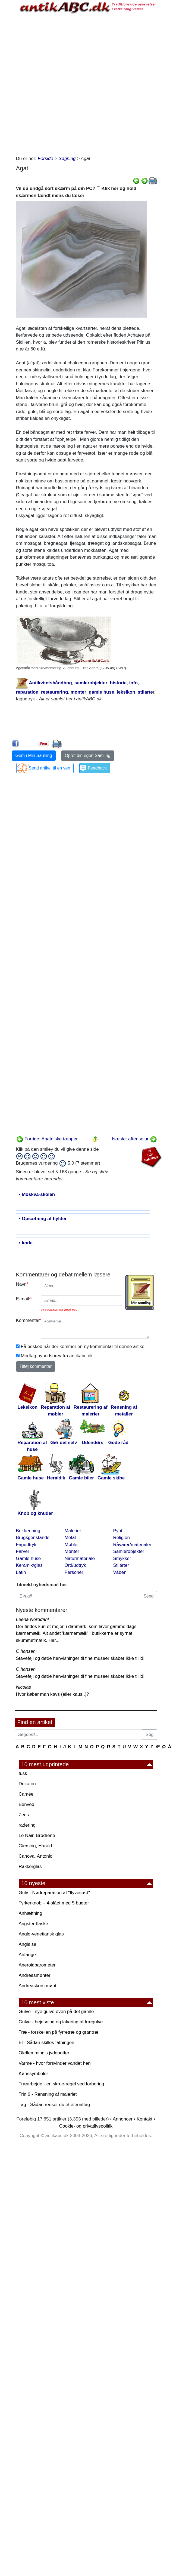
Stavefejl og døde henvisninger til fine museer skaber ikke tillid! (80, 1658)
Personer (74, 1572)
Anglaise (27, 1944)
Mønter (72, 1551)
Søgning (67, 158)
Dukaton (27, 1783)
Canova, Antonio (36, 1856)
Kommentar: (26, 1320)
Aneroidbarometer (37, 1965)
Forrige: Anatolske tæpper (47, 1138)
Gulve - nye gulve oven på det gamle (56, 2011)
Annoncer (123, 2119)
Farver (22, 1551)
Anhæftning (30, 1913)
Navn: (23, 1284)
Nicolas (23, 1687)
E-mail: (24, 1298)
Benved (26, 1804)
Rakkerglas (30, 1866)
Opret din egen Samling (87, 755)
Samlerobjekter (128, 1551)
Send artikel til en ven (49, 768)
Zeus (24, 1814)
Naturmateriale (80, 1558)
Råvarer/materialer (132, 1544)
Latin (21, 1572)
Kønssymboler (33, 2073)
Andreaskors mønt (37, 1985)
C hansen (26, 1651)
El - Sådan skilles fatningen (46, 2042)
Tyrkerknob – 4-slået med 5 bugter (54, 1903)
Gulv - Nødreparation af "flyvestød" (54, 1892)
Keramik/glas (29, 1565)
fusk (23, 1773)
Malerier (73, 1530)
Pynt (117, 1530)
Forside (45, 158)
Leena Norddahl (32, 1619)
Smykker (122, 1558)
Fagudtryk (26, 1544)
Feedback (97, 768)
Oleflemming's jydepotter (44, 2052)
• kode (26, 1243)
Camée (26, 1794)
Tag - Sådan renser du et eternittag (54, 2104)
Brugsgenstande (33, 1537)
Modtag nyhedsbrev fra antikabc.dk (57, 1355)
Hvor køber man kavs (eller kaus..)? (52, 1694)
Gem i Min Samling (33, 755)
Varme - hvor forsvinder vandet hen (55, 2063)
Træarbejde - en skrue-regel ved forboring (61, 2083)
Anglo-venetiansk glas (41, 1934)
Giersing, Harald (35, 1845)
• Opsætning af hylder (43, 1218)
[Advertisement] (79, 83)
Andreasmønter (35, 1975)
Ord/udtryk (75, 1565)
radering (27, 1825)
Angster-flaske (33, 1923)
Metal (70, 1537)
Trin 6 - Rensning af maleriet (48, 2094)
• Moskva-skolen (37, 1194)
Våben (120, 1572)
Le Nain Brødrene (37, 1835)
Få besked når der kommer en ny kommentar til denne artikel (83, 1346)
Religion (121, 1537)
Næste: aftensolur (134, 1138)
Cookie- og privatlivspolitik (86, 2126)
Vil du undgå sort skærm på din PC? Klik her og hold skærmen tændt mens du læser (76, 192)
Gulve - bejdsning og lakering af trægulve (61, 2021)
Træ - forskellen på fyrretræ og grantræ (59, 2032)
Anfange (27, 1954)
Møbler (72, 1544)
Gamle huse (28, 1558)
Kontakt (144, 2119)
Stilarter (121, 1565)
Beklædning (28, 1530)
